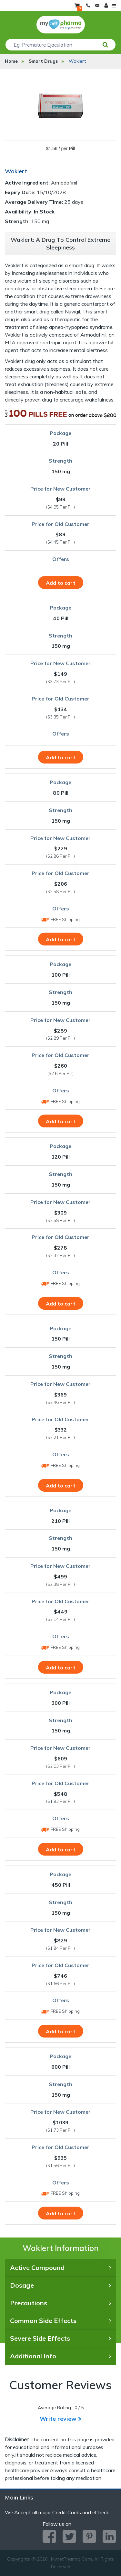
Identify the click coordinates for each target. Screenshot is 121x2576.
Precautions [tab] (60, 2303)
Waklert (77, 61)
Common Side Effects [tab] (60, 2321)
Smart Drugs (43, 61)
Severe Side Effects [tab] (60, 2338)
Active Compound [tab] (60, 2268)
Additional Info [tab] (60, 2356)
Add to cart (61, 583)
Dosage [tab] (60, 2285)
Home (11, 61)
